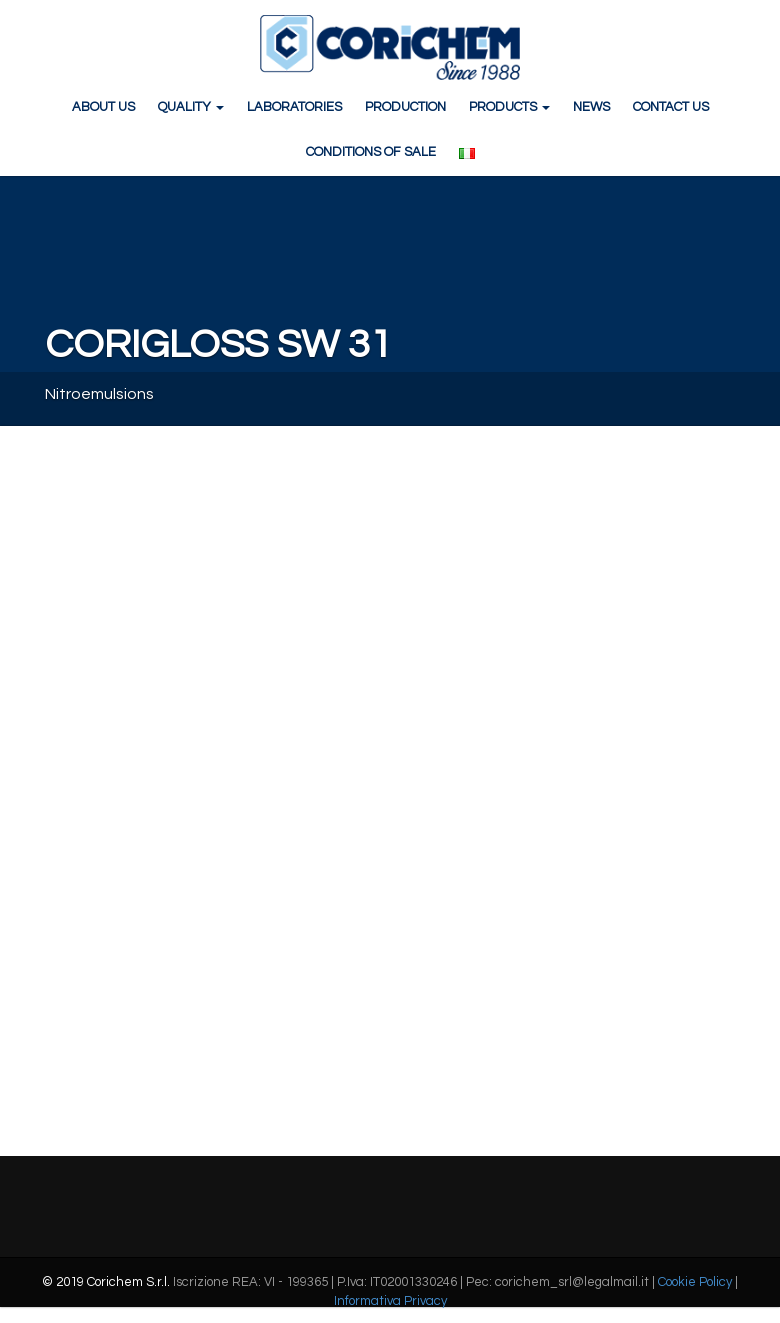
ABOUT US (103, 107)
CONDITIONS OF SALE (371, 152)
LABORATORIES (294, 107)
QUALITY (191, 107)
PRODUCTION (405, 107)
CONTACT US (671, 107)
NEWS (591, 107)
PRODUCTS (509, 107)
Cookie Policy (695, 1282)
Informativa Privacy (390, 1301)
